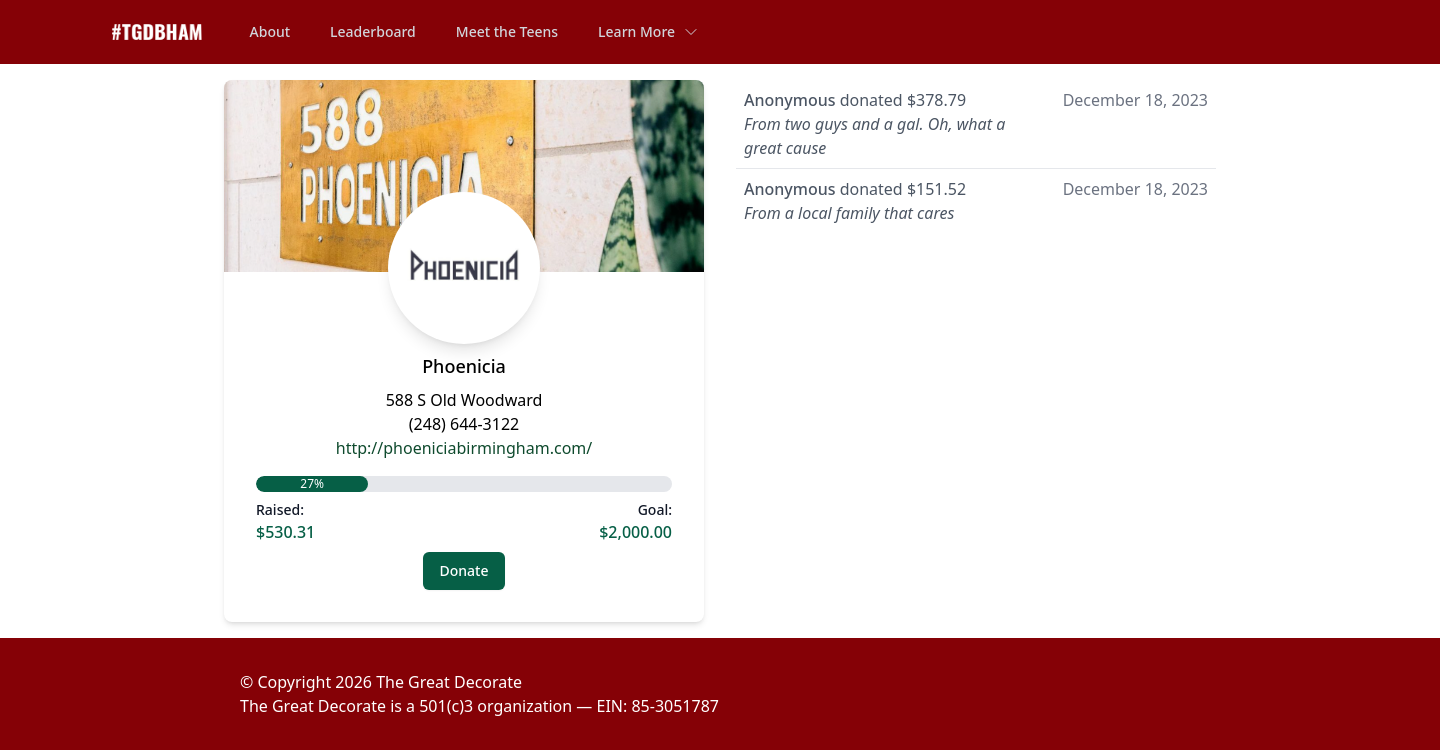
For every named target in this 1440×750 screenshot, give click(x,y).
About (270, 31)
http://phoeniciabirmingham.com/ (464, 448)
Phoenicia (464, 366)
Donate (464, 570)
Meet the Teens (507, 31)
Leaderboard (373, 31)
